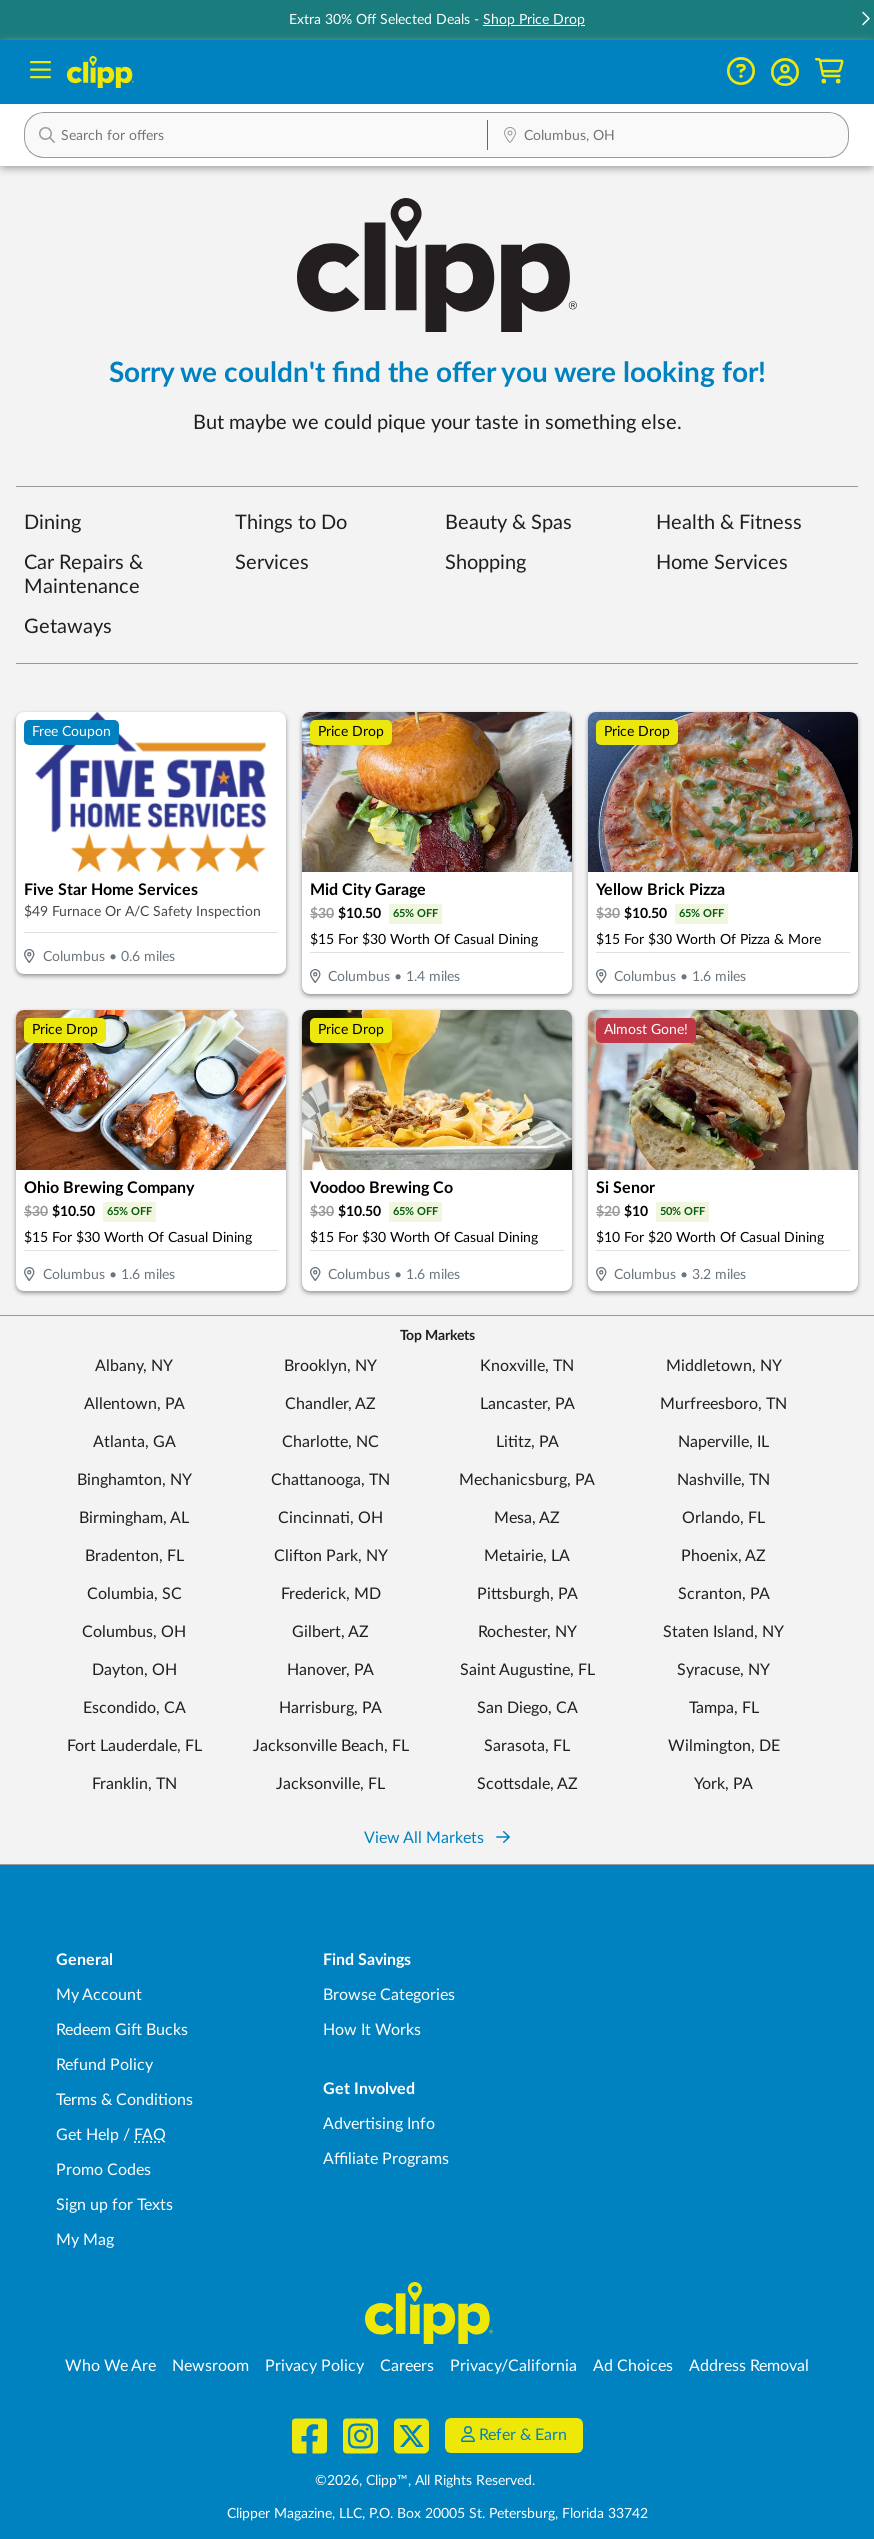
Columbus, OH (134, 1632)
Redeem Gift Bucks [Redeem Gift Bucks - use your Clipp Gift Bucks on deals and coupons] (122, 2030)
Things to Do (291, 523)
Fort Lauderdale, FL (134, 1746)
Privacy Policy (314, 2366)
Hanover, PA (330, 1670)
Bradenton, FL (134, 1556)
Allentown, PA (134, 1404)
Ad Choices (633, 2366)
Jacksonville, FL (330, 1784)
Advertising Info (379, 2124)
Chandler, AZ (330, 1404)
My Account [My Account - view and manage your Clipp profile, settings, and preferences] (99, 1995)
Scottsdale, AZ (527, 1784)
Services (272, 563)
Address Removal (749, 2366)
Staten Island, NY (723, 1632)
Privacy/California (513, 2366)
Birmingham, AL (134, 1518)
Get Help (87, 2135)
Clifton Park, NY (331, 1556)
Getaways (68, 627)
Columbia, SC (134, 1594)
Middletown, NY (724, 1366)
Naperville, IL (723, 1442)
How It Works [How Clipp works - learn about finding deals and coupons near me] (372, 2030)
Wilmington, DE (724, 1746)
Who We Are (110, 2366)
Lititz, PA (527, 1442)
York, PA (723, 1784)
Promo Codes (103, 2170)
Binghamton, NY (134, 1480)
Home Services (722, 563)
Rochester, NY (527, 1632)
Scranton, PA (724, 1594)
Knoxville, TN (527, 1366)
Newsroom (210, 2366)
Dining (52, 523)
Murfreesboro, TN (723, 1404)
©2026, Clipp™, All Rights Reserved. (425, 2481)
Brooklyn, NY (330, 1366)
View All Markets (437, 1838)
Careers (407, 2366)
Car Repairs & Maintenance (83, 575)
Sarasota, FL (527, 1746)
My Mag (85, 2240)
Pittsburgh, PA (527, 1594)
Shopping (485, 563)
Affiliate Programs (386, 2159)
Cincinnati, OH (330, 1518)
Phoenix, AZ (723, 1556)
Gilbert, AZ (330, 1632)
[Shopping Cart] (829, 71)
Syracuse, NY (723, 1670)
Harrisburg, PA (330, 1708)
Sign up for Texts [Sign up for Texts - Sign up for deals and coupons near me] (114, 2205)
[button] (865, 20)
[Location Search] (668, 137)
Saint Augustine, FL (527, 1670)
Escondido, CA (134, 1708)
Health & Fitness (729, 523)
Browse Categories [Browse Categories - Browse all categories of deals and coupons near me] (389, 1995)
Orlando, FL (723, 1518)
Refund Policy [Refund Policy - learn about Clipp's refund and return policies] (104, 2065)
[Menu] (40, 72)
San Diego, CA (527, 1708)
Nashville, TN (723, 1480)
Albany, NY (134, 1366)
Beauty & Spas (508, 523)
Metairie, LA (527, 1556)
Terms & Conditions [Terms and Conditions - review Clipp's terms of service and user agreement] (124, 2100)
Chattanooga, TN (330, 1480)
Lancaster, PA (527, 1404)
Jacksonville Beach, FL (331, 1746)
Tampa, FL (724, 1708)
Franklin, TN (134, 1784)
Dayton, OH (134, 1670)
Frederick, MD (331, 1594)
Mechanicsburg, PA (527, 1480)
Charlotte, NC (330, 1442)
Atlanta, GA (134, 1442)
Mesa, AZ (527, 1518)
